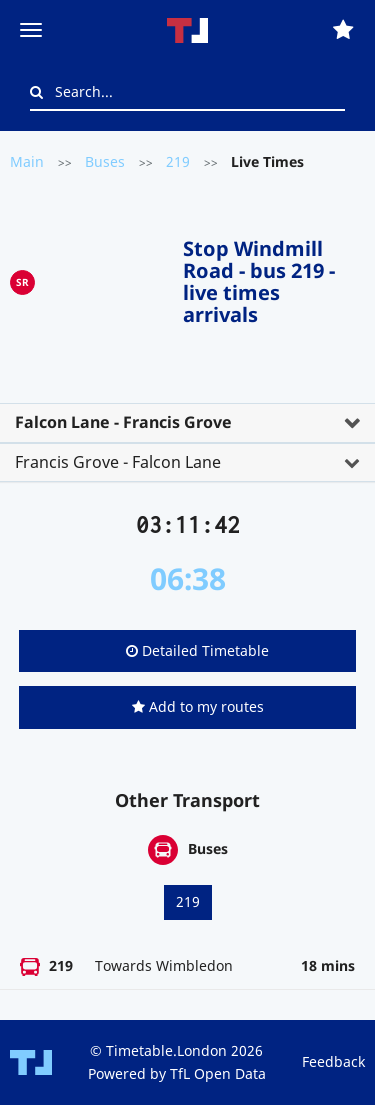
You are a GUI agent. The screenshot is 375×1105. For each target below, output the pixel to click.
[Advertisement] (109, 278)
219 (178, 161)
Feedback (333, 1061)
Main (27, 161)
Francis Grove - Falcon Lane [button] (118, 462)
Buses (105, 161)
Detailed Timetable (197, 650)
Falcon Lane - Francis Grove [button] (123, 422)
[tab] (187, 423)
